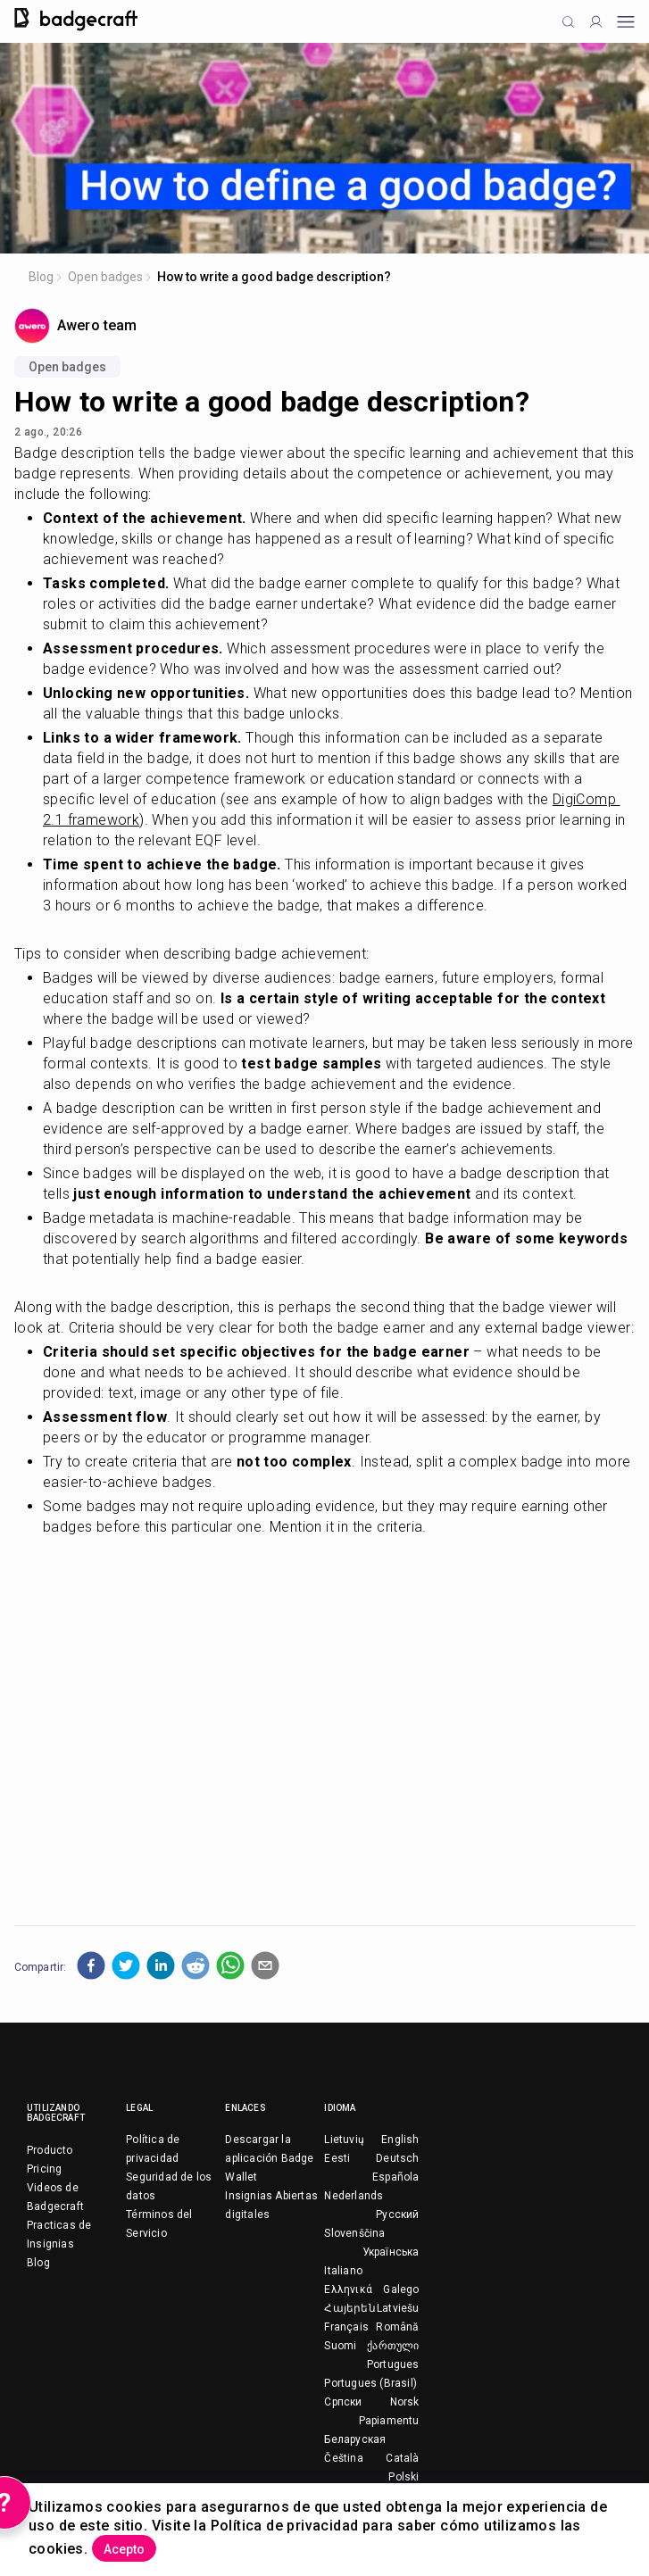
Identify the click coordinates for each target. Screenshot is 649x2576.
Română (397, 2327)
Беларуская (355, 2439)
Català (402, 2458)
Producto (50, 2150)
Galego (401, 2289)
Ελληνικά (348, 2289)
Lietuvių (344, 2139)
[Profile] (596, 22)
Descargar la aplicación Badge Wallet (269, 2158)
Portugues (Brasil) (370, 2383)
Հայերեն (349, 2308)
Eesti (337, 2158)
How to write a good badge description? (274, 277)
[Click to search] (568, 22)
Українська (391, 2252)
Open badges (105, 277)
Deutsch (397, 2158)
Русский (397, 2214)
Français (346, 2327)
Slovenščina (354, 2233)
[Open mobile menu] (626, 21)
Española (396, 2177)
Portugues (393, 2364)
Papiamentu (389, 2420)
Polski (403, 2477)
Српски (343, 2402)
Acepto (124, 2549)
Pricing (44, 2169)
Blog (41, 277)
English (400, 2139)
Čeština (343, 2458)
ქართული (393, 2345)
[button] (91, 1965)
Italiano (343, 2270)
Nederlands (353, 2196)
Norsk (405, 2402)
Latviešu (398, 2308)
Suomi (340, 2345)
